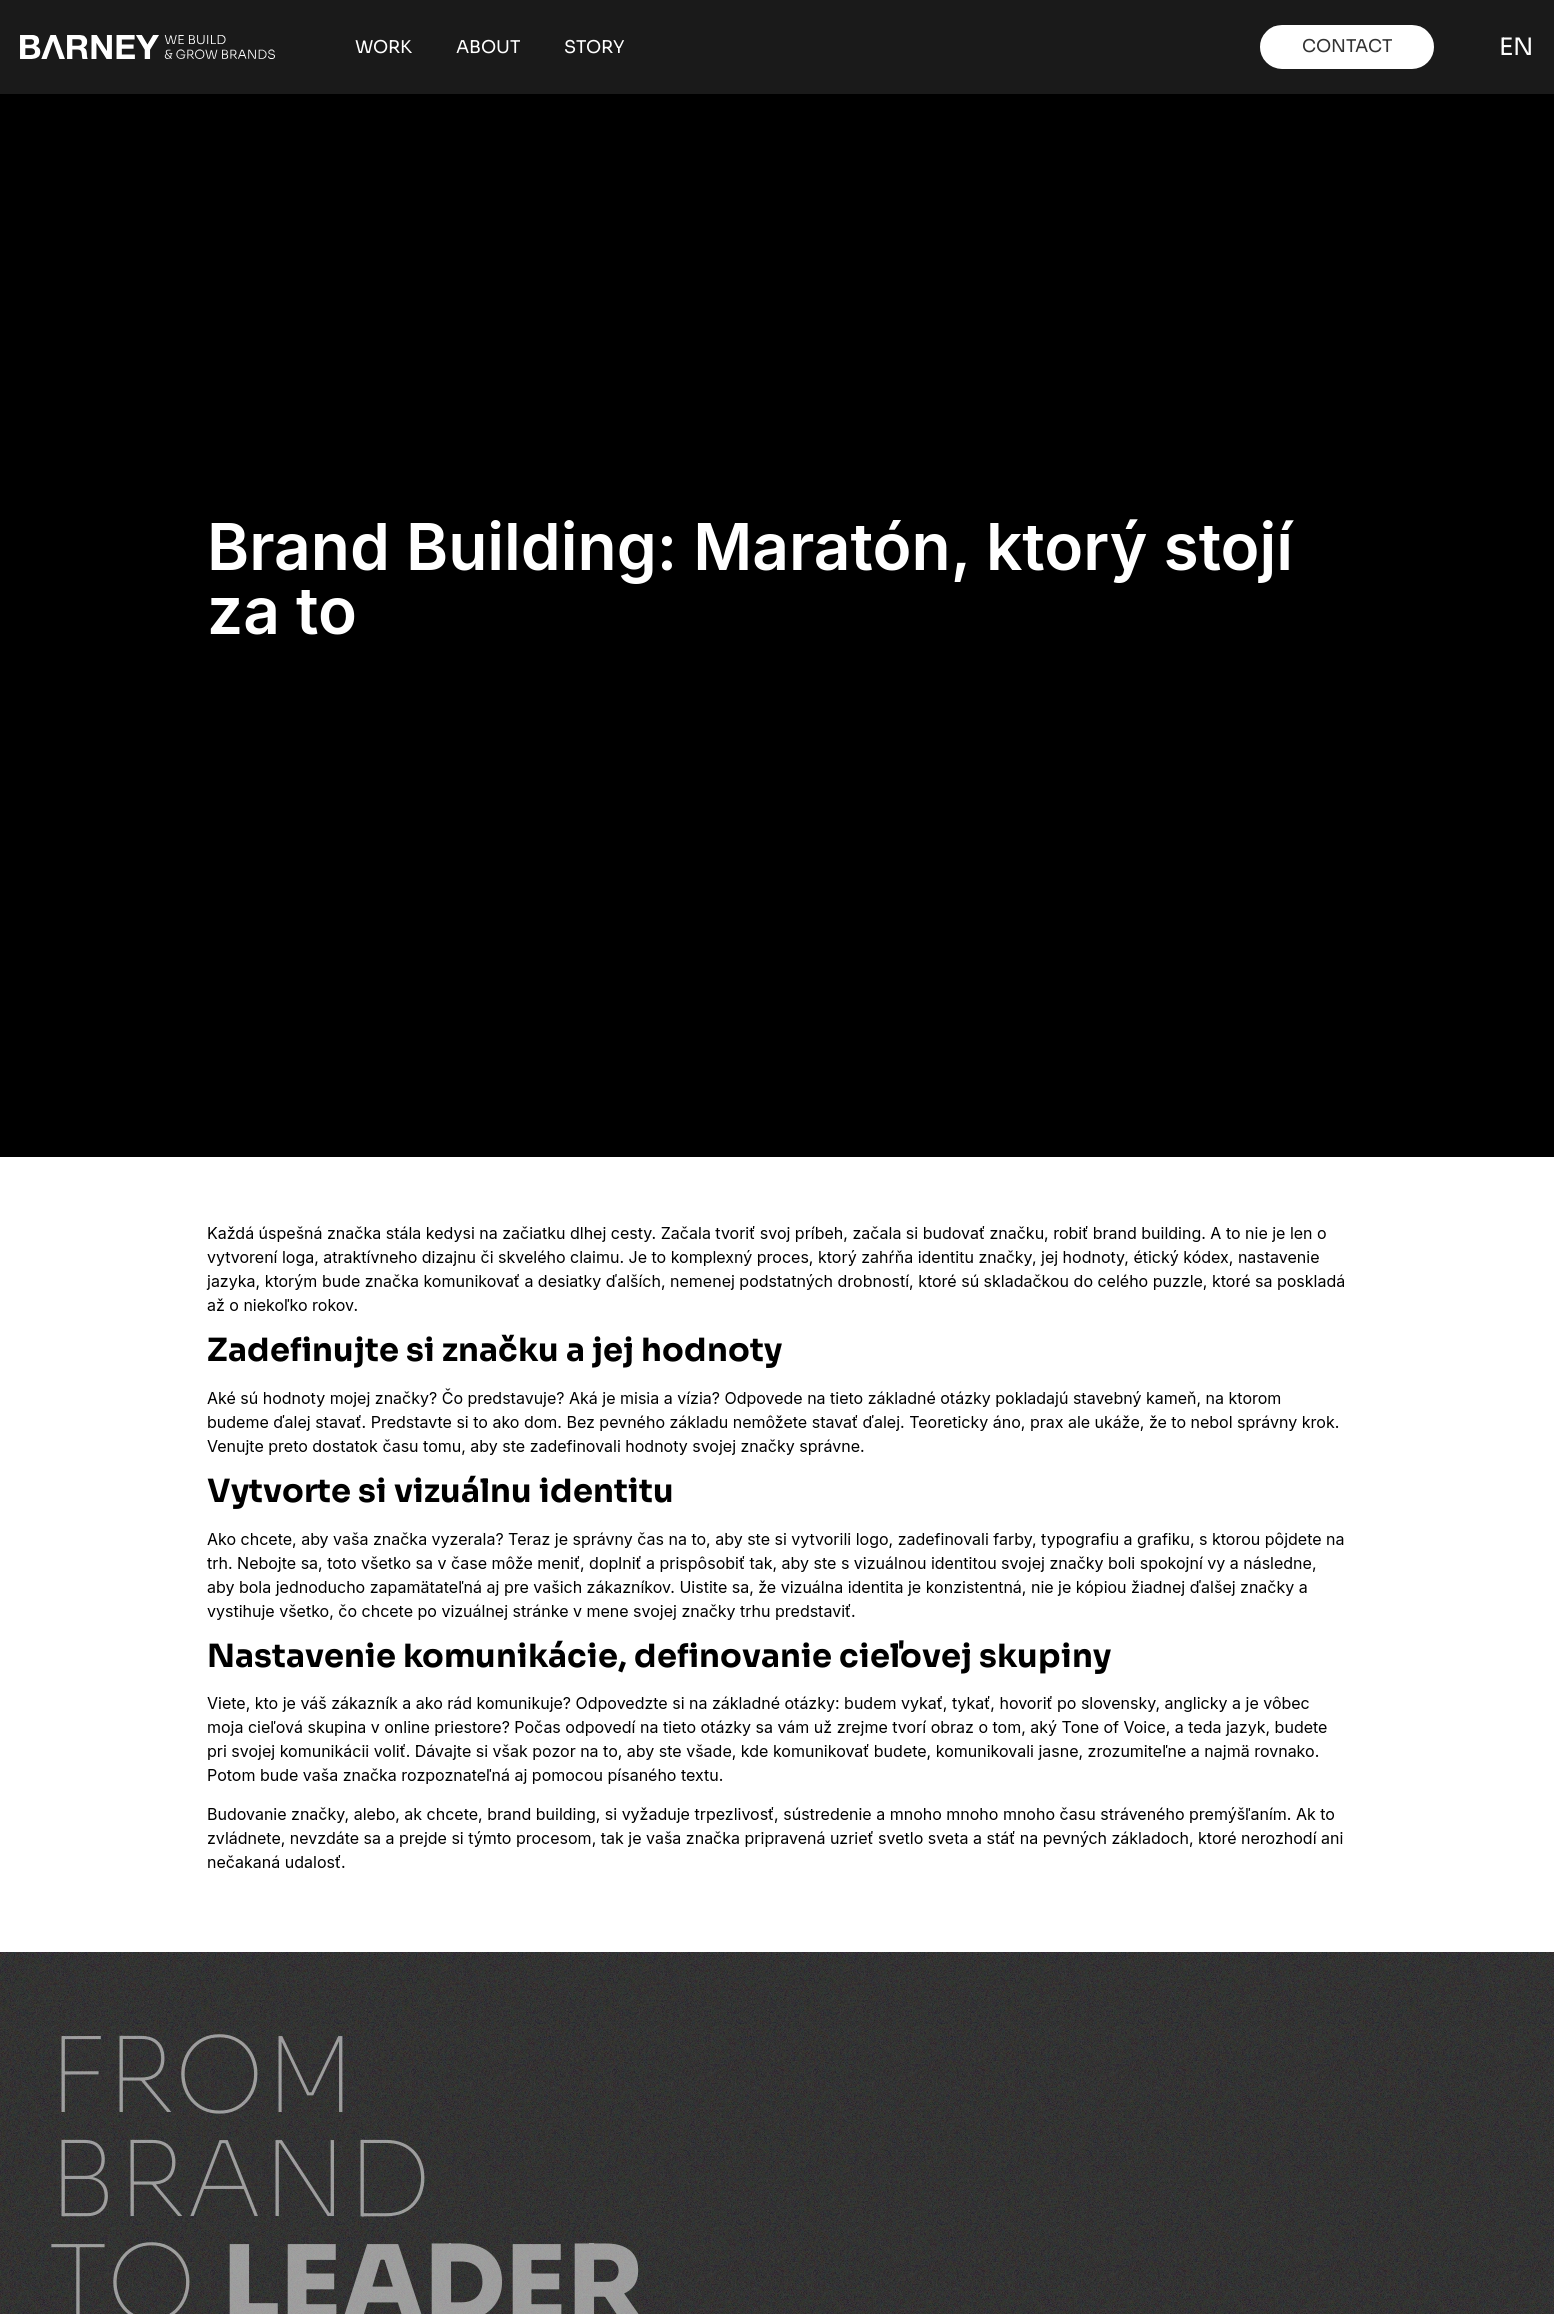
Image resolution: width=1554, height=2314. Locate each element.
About (488, 47)
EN (1513, 47)
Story (594, 47)
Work (383, 47)
